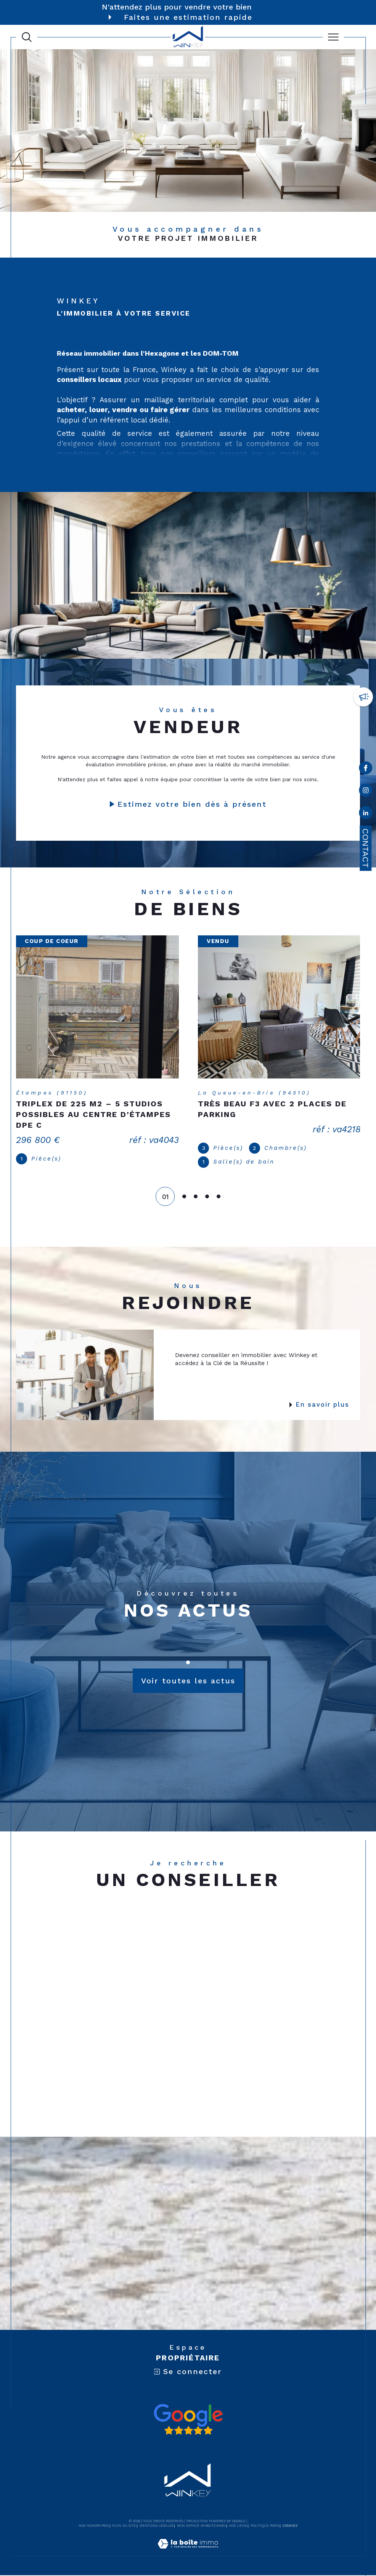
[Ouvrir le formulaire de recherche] (26, 37)
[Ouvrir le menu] (333, 37)
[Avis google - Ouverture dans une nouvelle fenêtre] (188, 2420)
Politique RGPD (265, 2526)
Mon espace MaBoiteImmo (201, 2526)
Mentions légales (157, 2526)
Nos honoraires (94, 2526)
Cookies (290, 2526)
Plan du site (124, 2526)
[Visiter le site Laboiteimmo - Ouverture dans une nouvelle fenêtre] (187, 2553)
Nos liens (238, 2526)
